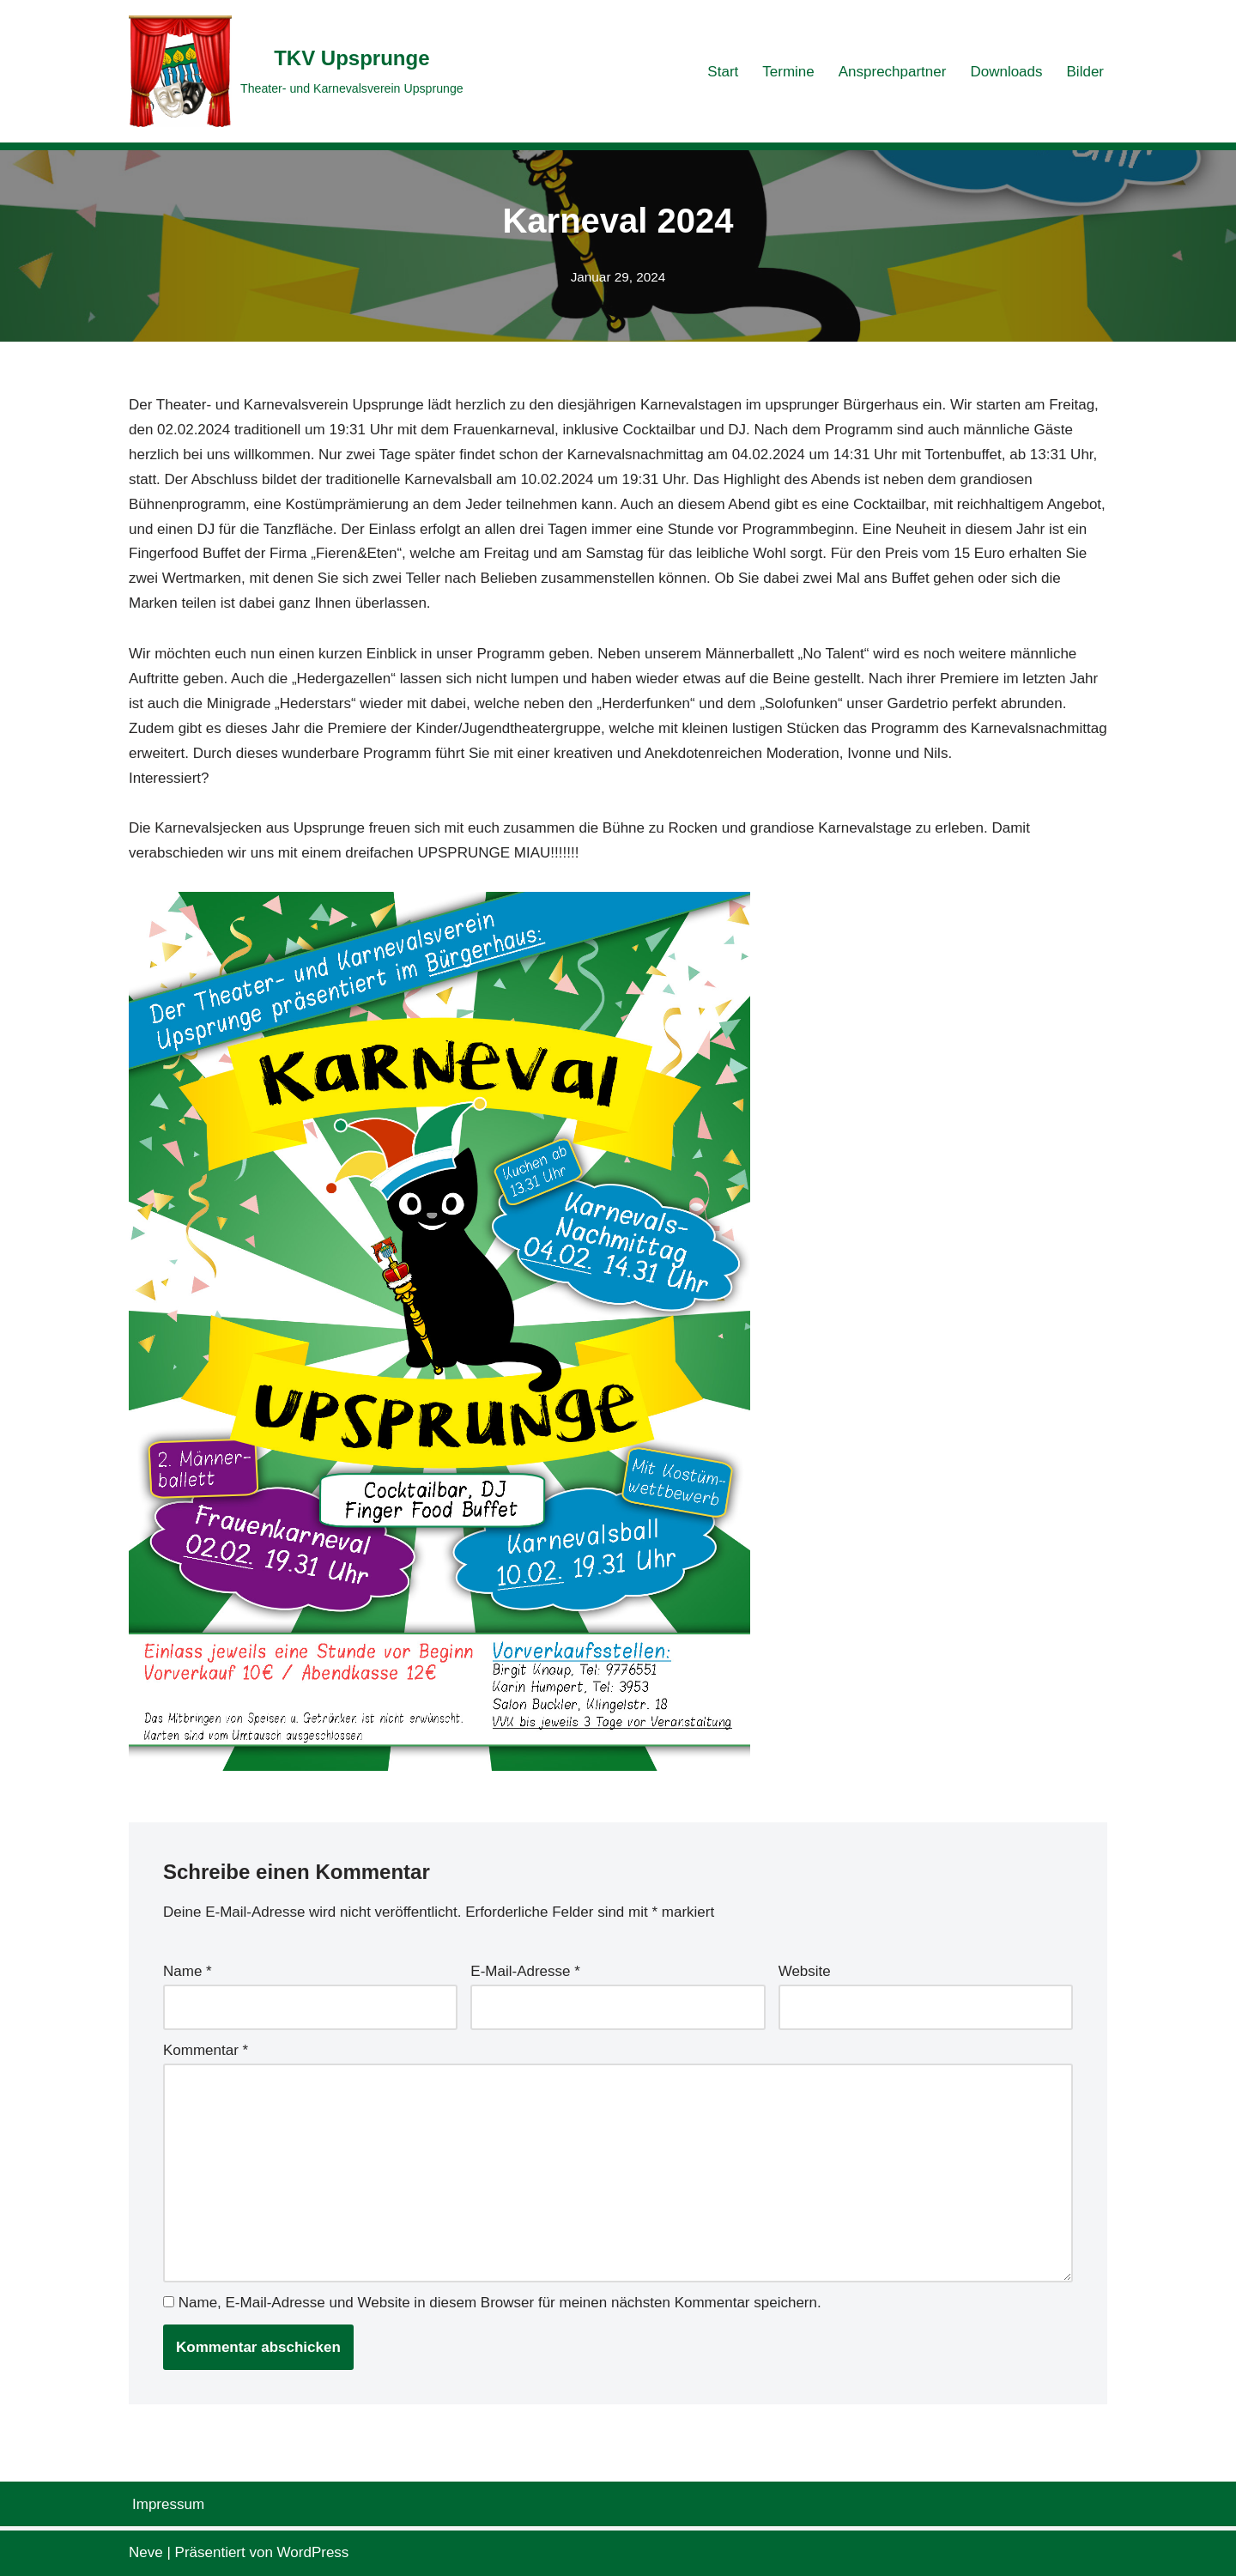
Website (805, 1971)
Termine (788, 72)
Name (187, 1971)
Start (722, 72)
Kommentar (205, 2050)
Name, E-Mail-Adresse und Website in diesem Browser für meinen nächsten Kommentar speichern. (500, 2302)
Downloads (1006, 72)
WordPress (313, 2552)
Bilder (1085, 72)
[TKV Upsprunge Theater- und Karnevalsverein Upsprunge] (296, 71)
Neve (146, 2552)
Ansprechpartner (893, 72)
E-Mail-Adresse (525, 1971)
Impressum (168, 2504)
